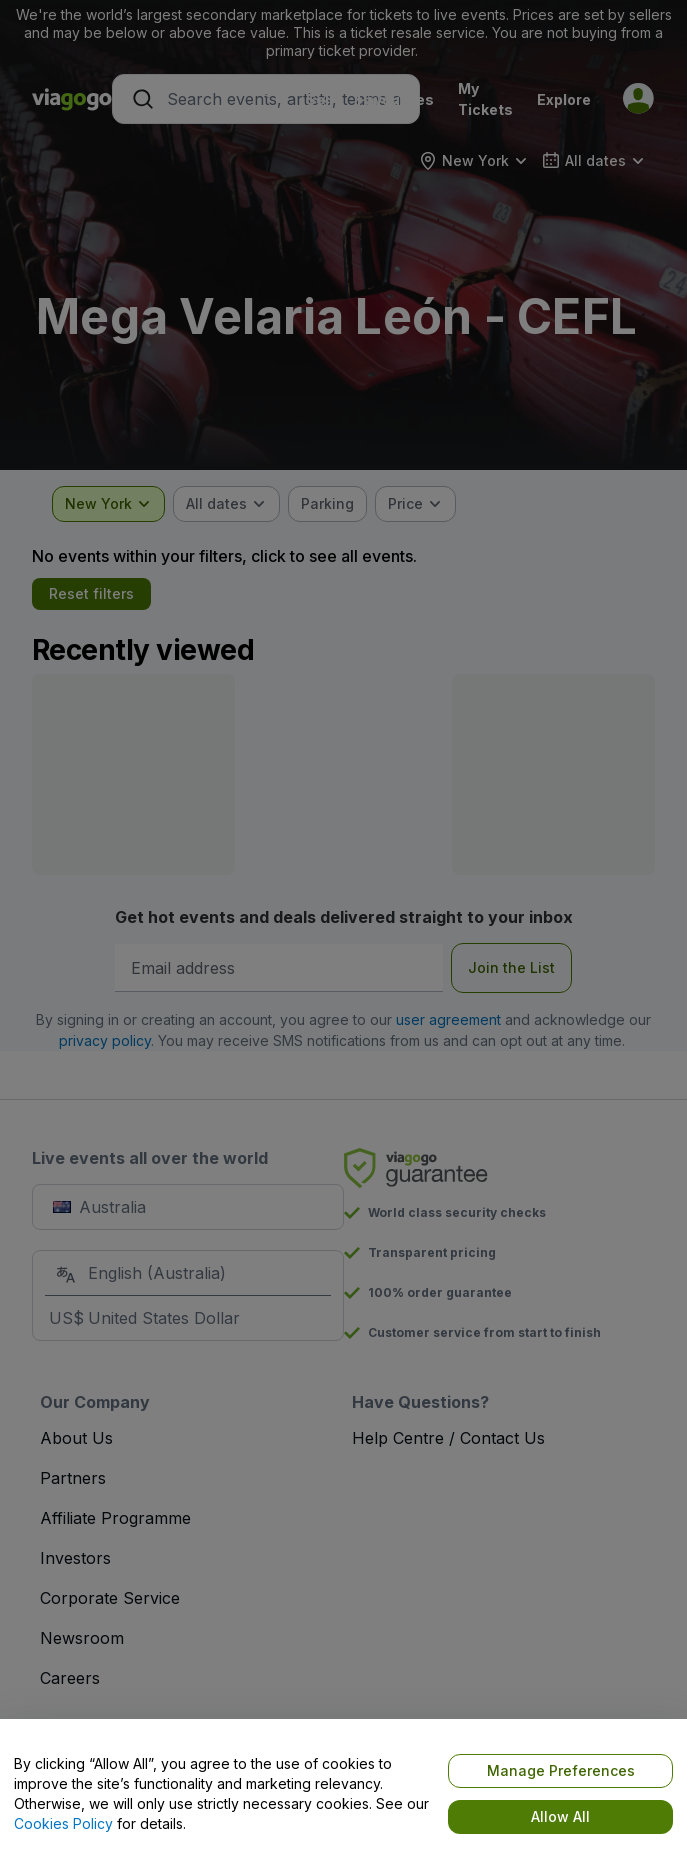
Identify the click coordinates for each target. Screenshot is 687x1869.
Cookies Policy (63, 1823)
